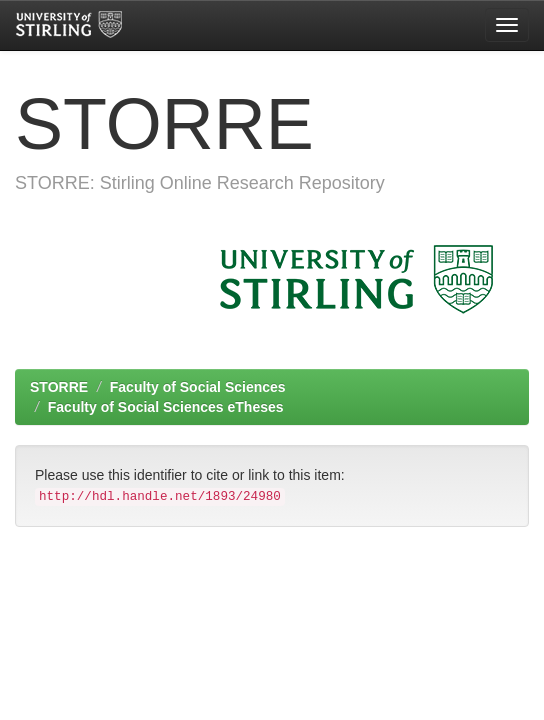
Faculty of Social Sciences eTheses (166, 407)
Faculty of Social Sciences (198, 387)
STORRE (59, 387)
